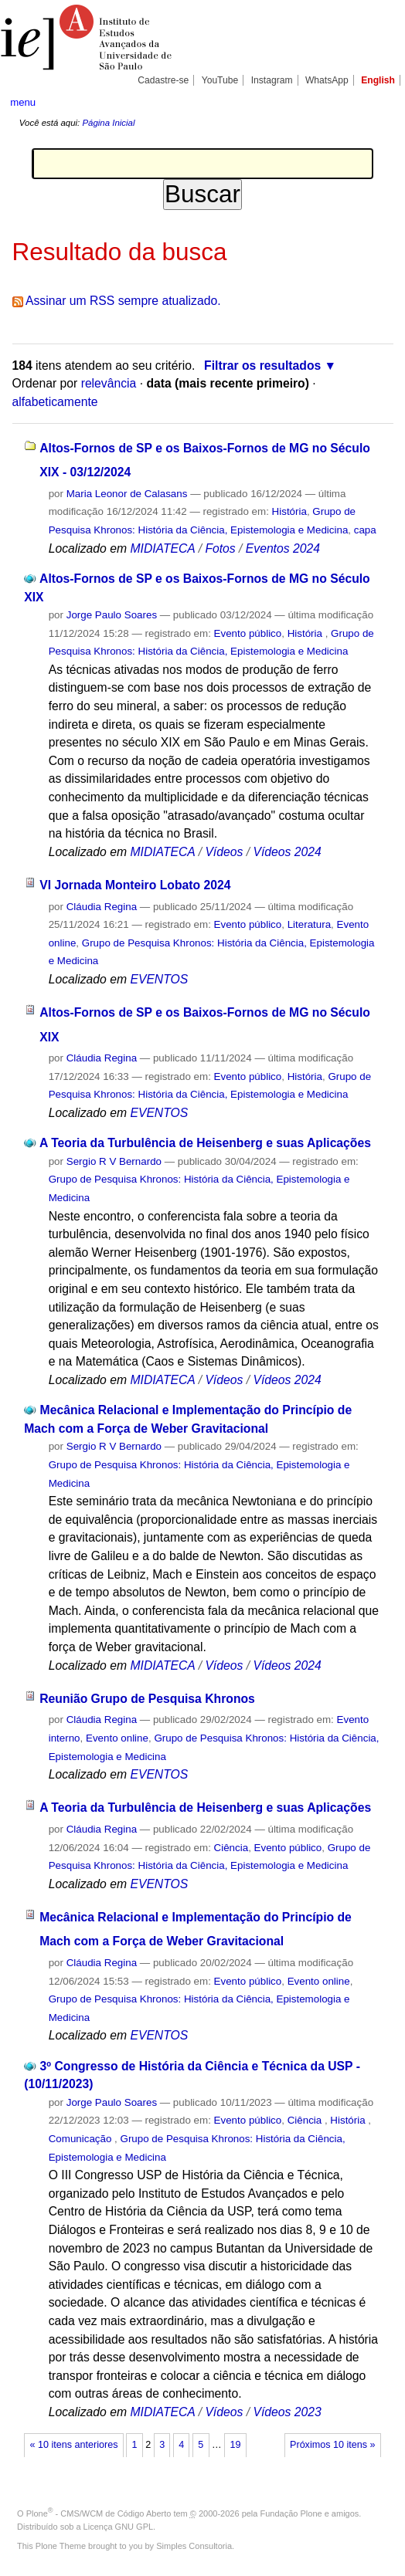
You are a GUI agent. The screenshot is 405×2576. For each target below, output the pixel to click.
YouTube (220, 80)
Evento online (117, 1738)
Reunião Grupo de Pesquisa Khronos (147, 1698)
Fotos (220, 548)
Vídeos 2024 (287, 851)
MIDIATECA (162, 548)
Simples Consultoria (194, 2546)
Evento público (248, 633)
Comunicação (81, 2138)
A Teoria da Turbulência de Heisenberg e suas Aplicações (205, 1142)
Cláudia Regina (101, 906)
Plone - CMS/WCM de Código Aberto (99, 2513)
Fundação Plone (291, 2513)
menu (23, 102)
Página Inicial (108, 122)
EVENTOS (159, 979)
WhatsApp (327, 80)
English (378, 80)
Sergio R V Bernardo (114, 1161)
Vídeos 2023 (287, 2412)
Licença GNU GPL (118, 2526)
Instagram (272, 80)
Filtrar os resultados (262, 365)
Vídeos (224, 851)
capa (365, 530)
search (377, 101)
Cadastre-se (163, 80)
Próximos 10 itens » (332, 2444)
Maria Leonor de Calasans (127, 493)
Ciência (231, 1847)
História (289, 511)
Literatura (309, 924)
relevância (109, 383)
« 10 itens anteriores (74, 2444)
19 (235, 2444)
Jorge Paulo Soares (111, 615)
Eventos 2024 (283, 548)
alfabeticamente (55, 401)
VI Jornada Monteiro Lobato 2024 (134, 885)
